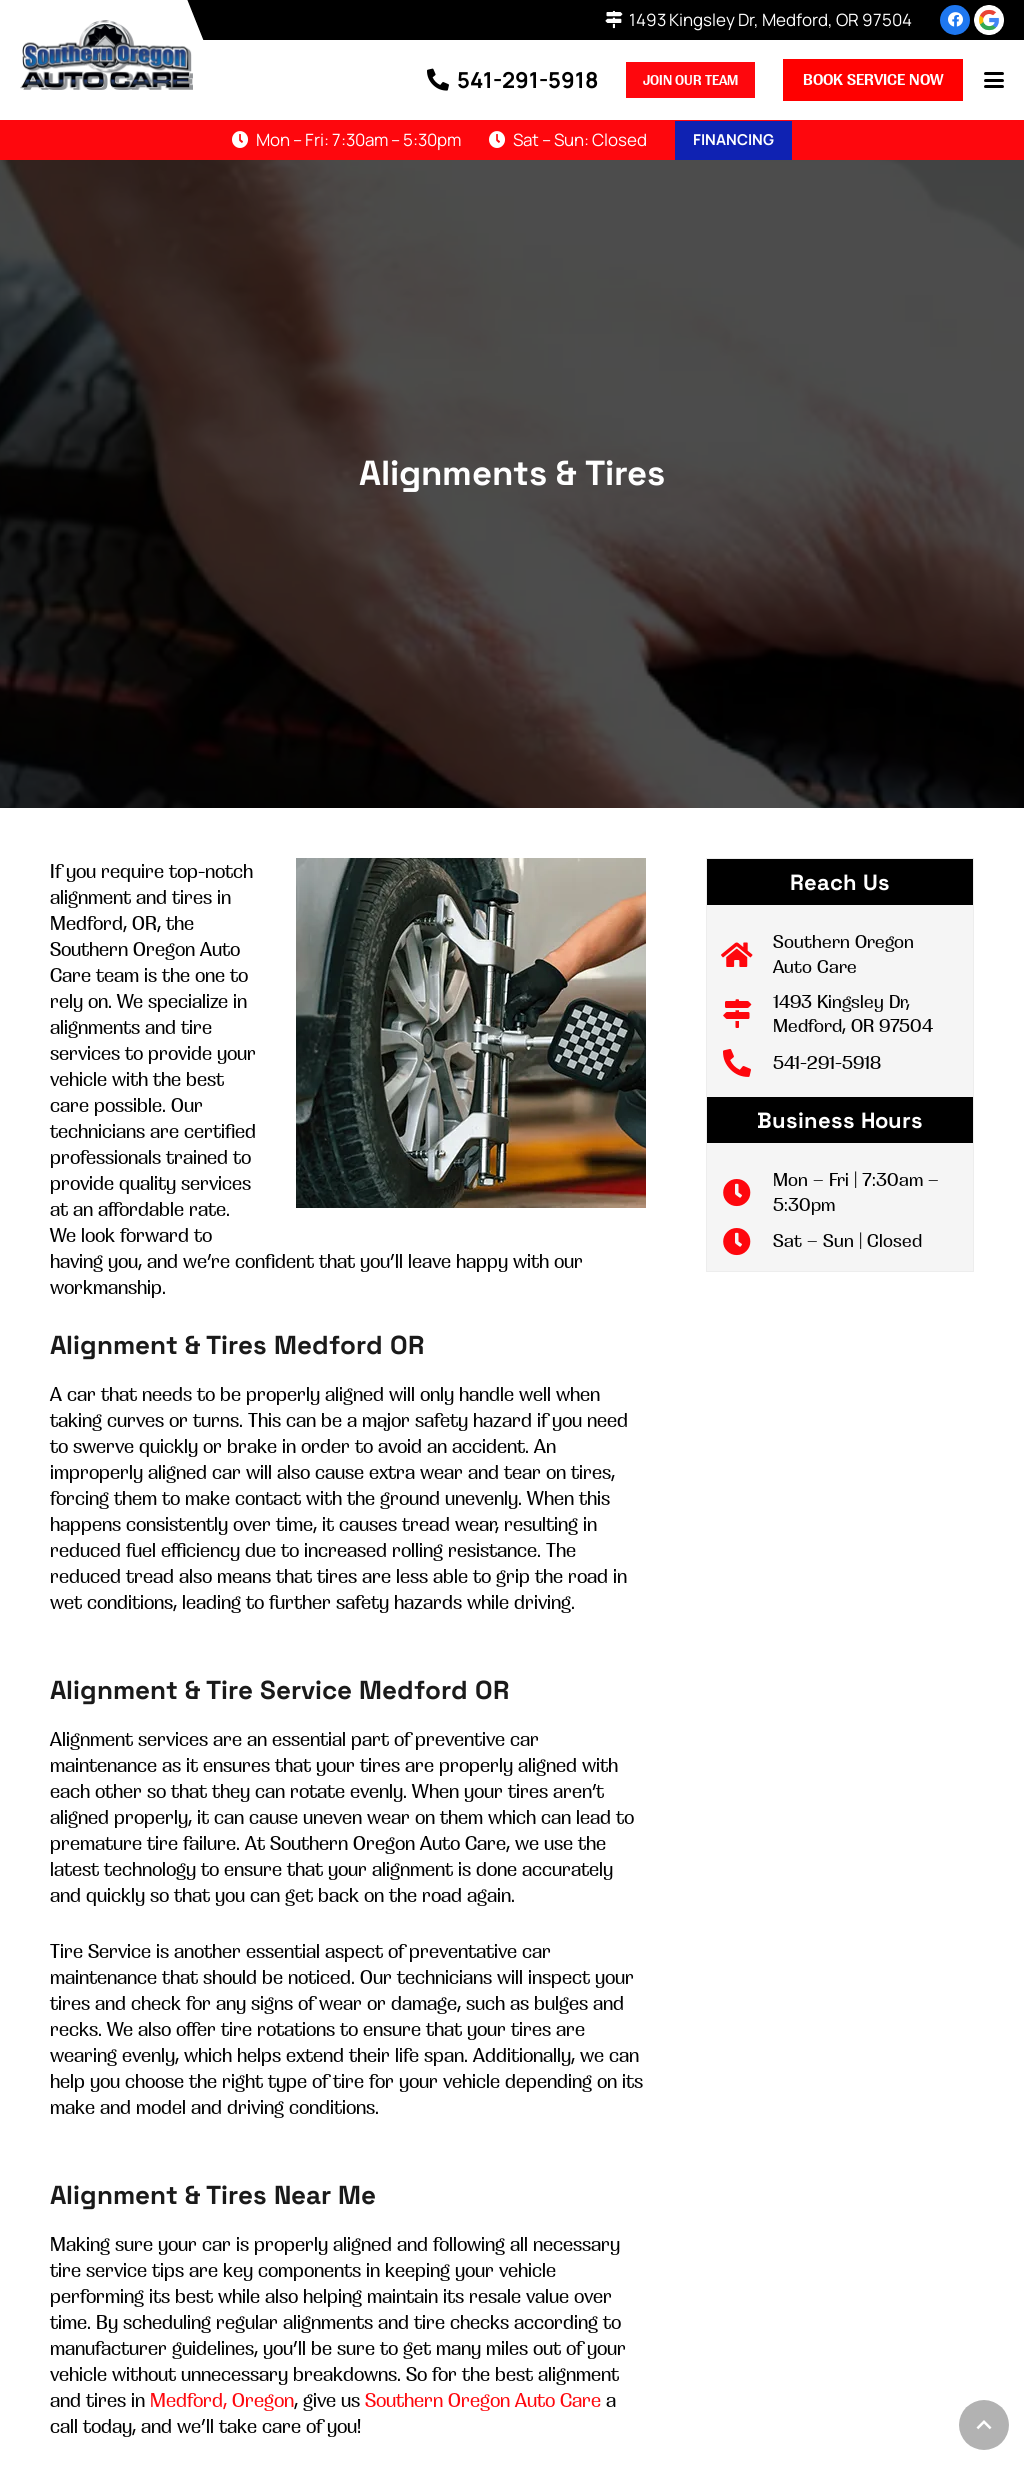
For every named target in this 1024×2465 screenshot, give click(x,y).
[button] (994, 80)
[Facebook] (955, 20)
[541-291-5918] (747, 1063)
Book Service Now (873, 79)
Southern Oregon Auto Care (483, 2400)
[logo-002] (106, 55)
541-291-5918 (827, 1062)
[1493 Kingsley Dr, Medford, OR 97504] (747, 1014)
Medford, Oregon (222, 2400)
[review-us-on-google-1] (989, 20)
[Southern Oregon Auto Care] (747, 955)
